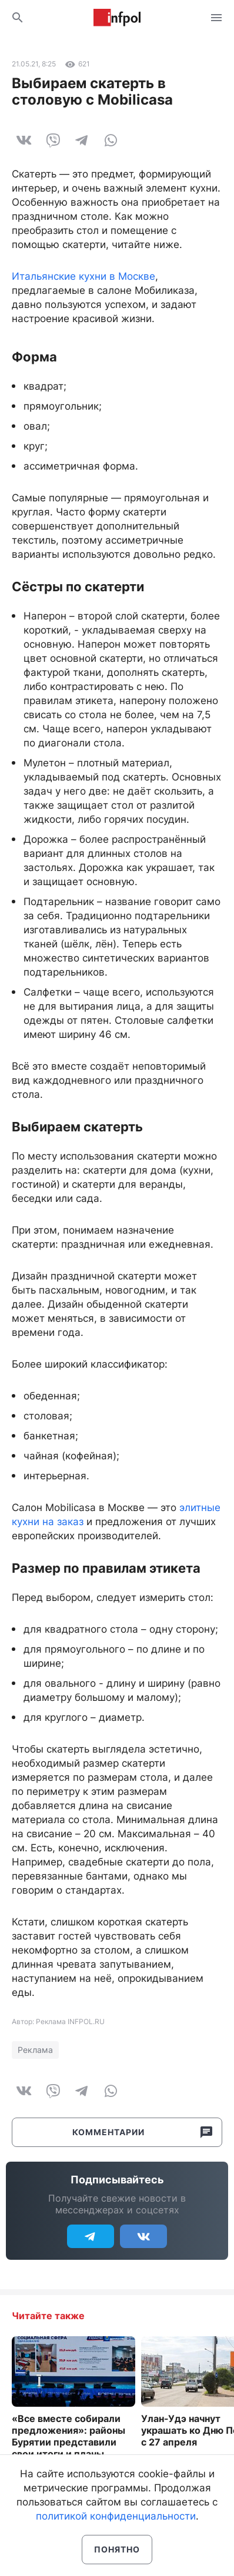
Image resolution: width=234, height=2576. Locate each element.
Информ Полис (117, 17)
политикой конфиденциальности (116, 2516)
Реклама (35, 2050)
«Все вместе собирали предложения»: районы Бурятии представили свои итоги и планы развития (68, 2442)
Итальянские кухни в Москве (83, 276)
